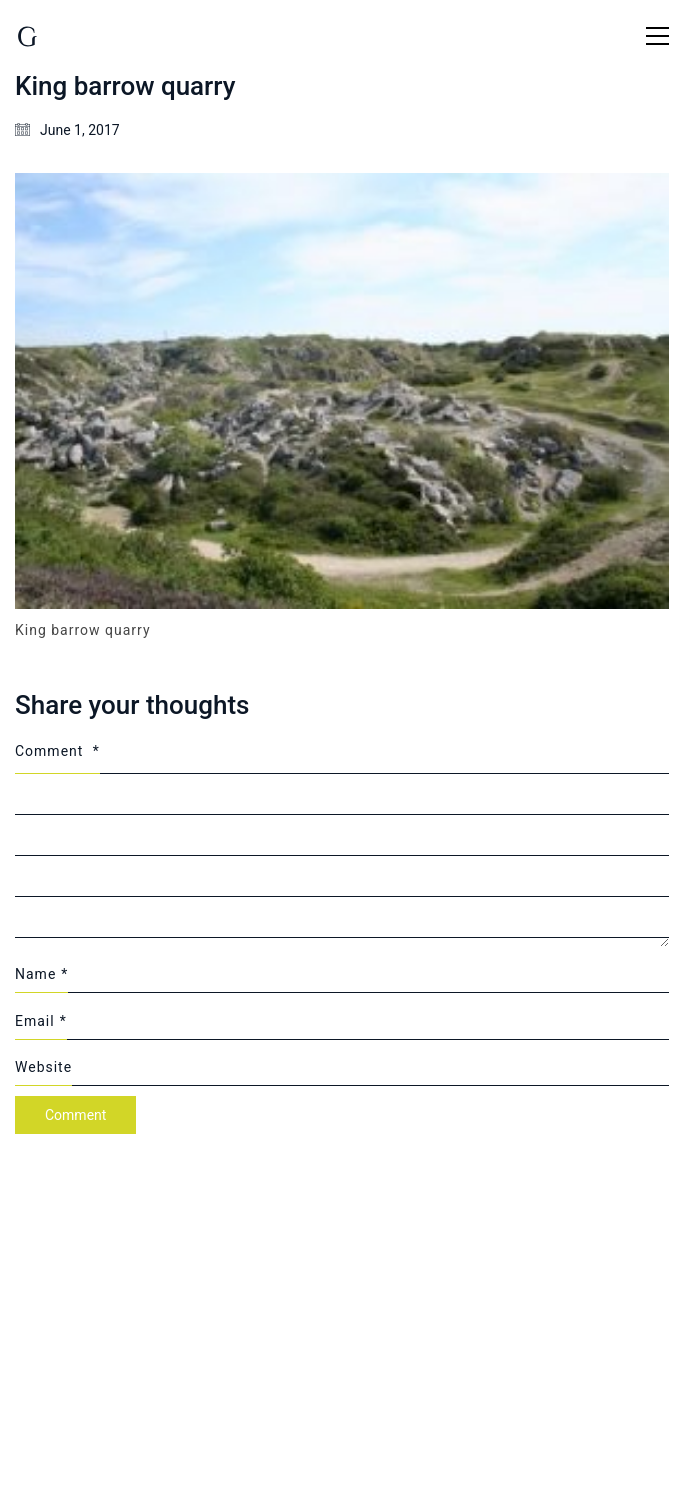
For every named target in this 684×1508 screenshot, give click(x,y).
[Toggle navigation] (657, 36)
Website (43, 1067)
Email (41, 1021)
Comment (57, 751)
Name (41, 974)
